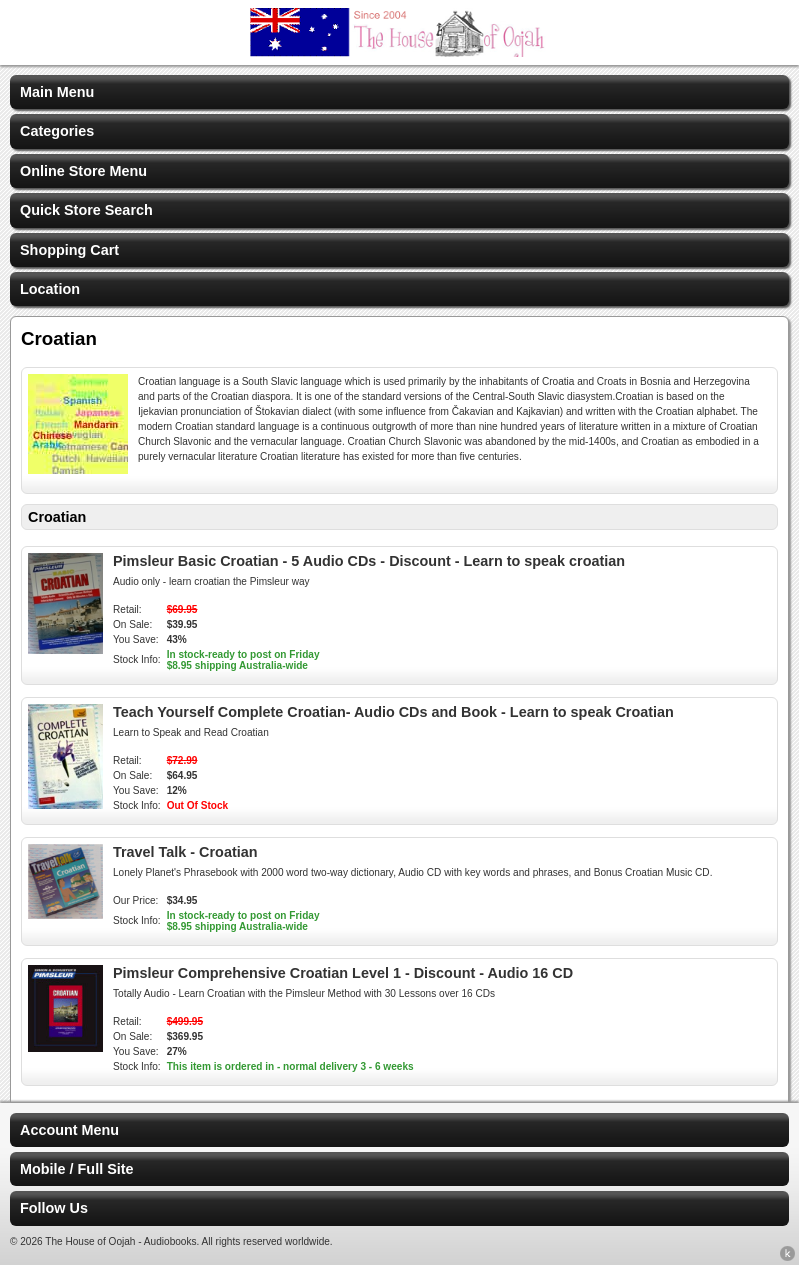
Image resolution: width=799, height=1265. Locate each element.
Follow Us (54, 1208)
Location (50, 289)
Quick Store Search (86, 210)
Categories (57, 131)
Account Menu (69, 1130)
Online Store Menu (83, 171)
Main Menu (57, 92)
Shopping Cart (69, 250)
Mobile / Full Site (77, 1169)
